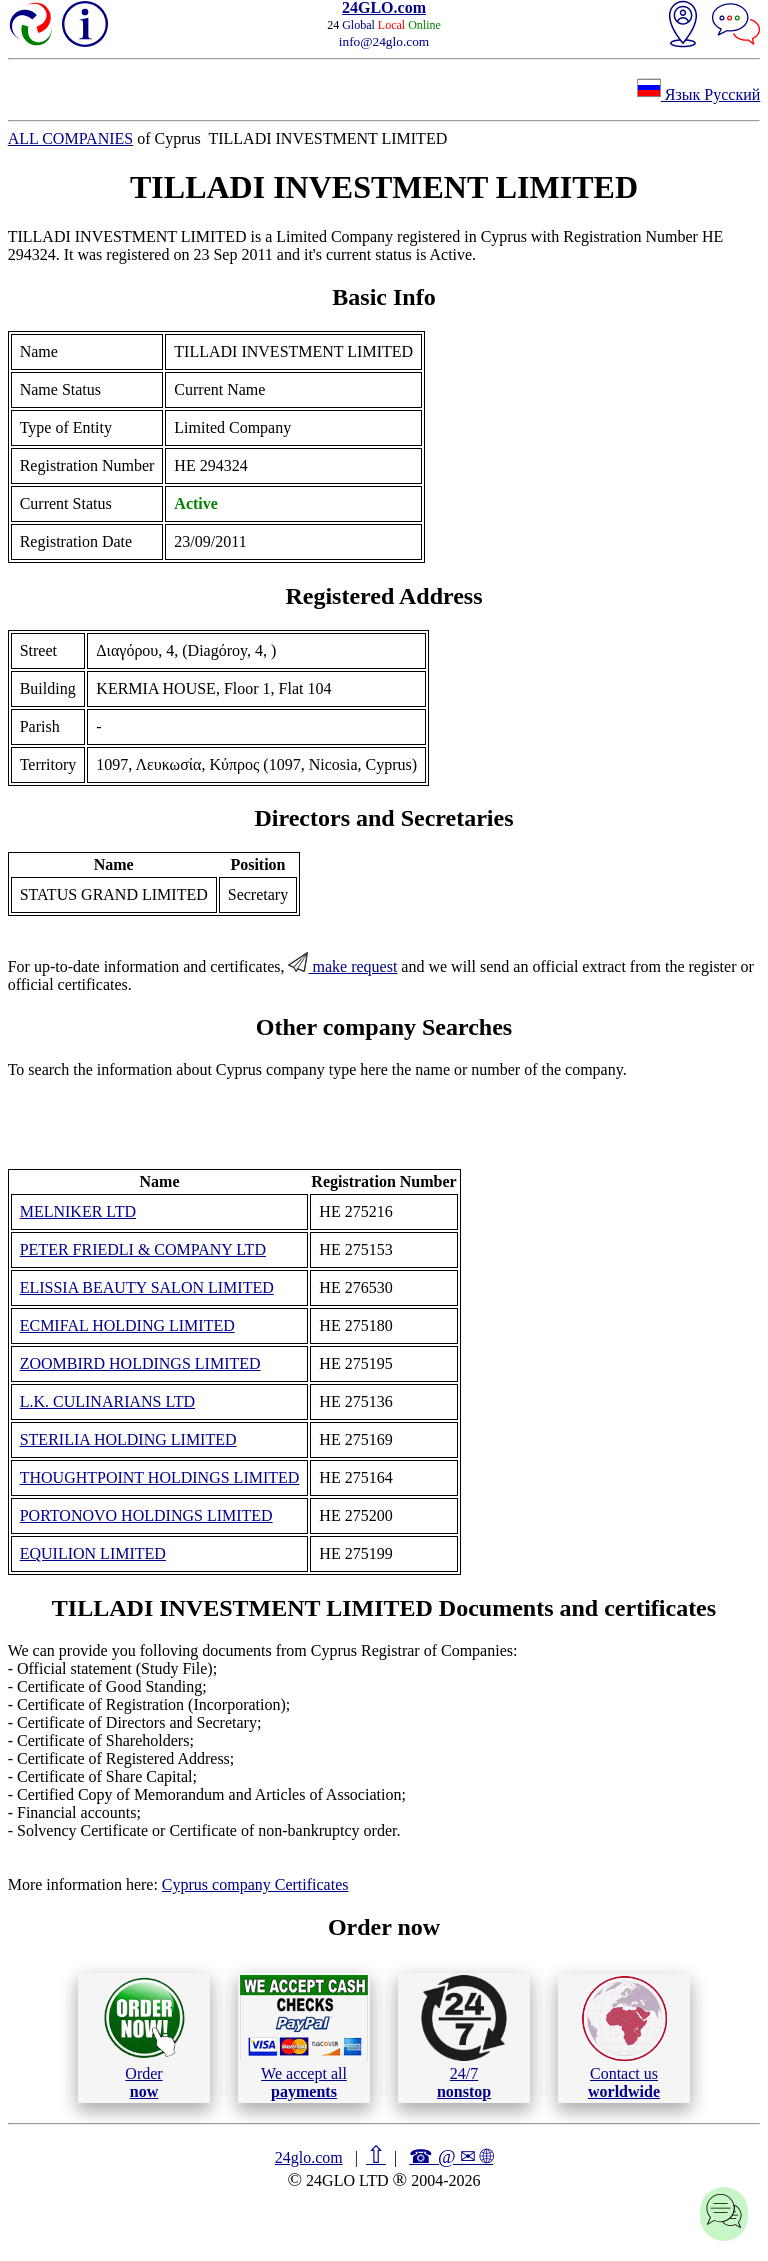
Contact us (624, 2038)
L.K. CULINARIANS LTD (107, 1401)
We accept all (304, 2037)
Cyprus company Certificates (255, 1884)
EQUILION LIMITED (93, 1553)
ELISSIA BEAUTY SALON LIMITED (147, 1287)
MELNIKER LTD (78, 1211)
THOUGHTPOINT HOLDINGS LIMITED (160, 1477)
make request (342, 966)
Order (144, 2037)
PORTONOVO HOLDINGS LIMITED (146, 1515)
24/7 (464, 2037)
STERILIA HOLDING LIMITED (128, 1439)
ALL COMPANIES (71, 138)
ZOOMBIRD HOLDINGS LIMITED (140, 1363)
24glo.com (309, 2157)
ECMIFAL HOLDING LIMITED (127, 1325)
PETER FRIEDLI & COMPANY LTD (143, 1249)
